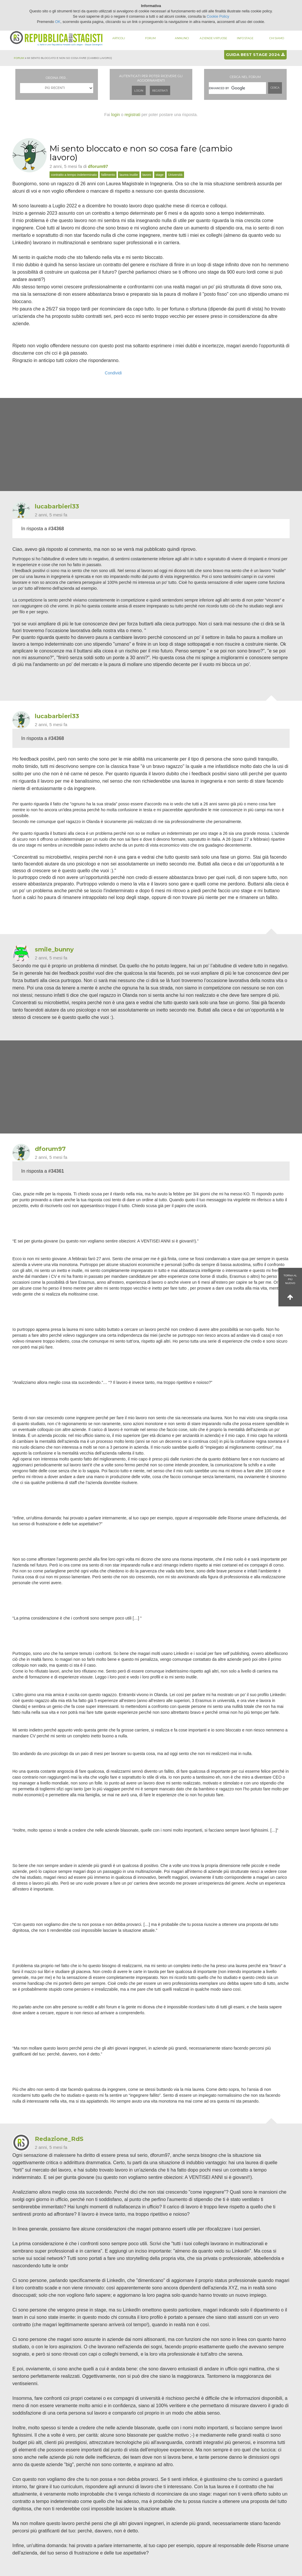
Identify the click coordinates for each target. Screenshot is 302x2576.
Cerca (275, 87)
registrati (132, 114)
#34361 (56, 1171)
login (115, 114)
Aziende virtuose (213, 38)
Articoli (118, 38)
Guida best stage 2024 (255, 54)
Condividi (113, 373)
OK (57, 22)
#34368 (56, 528)
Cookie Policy (218, 16)
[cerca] (237, 88)
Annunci (182, 38)
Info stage (245, 38)
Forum (150, 38)
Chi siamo (276, 38)
